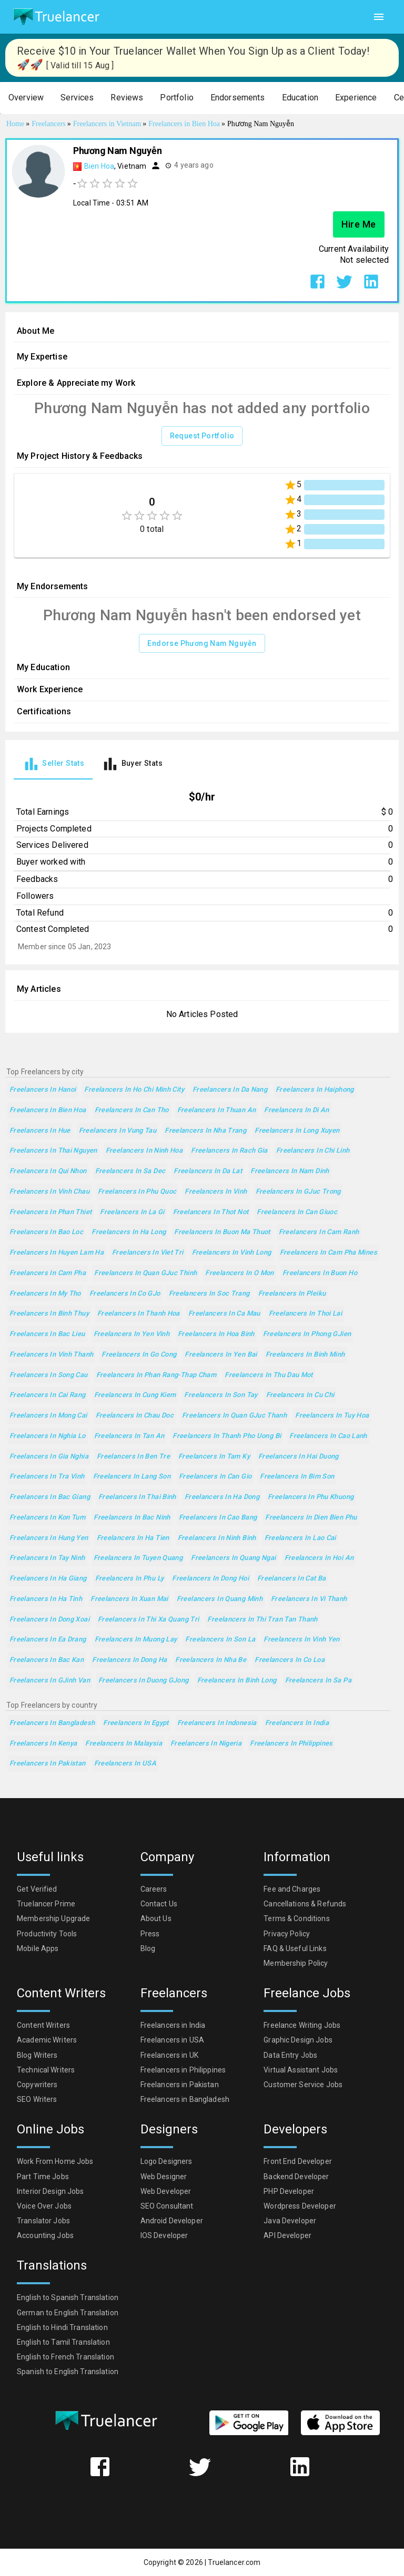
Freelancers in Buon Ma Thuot (222, 1232)
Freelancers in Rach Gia (229, 1151)
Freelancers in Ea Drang (47, 1639)
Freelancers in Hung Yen (48, 1538)
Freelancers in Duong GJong (143, 1680)
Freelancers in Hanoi (42, 1090)
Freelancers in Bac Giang (49, 1497)
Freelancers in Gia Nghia (48, 1457)
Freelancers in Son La (220, 1639)
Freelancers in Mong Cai (48, 1416)
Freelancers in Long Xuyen (296, 1131)
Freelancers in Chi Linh (313, 1151)
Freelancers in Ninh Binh (217, 1538)
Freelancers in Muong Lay (136, 1639)
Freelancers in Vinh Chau (49, 1192)
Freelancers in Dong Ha (129, 1660)
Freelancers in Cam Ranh (319, 1232)
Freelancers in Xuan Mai (129, 1599)
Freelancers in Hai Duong (298, 1457)
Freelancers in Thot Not (211, 1212)
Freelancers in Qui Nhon (48, 1171)
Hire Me (359, 224)
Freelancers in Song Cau (48, 1375)
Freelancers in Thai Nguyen (53, 1151)
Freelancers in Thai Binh (137, 1497)
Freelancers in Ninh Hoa (144, 1151)
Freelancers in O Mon (239, 1273)
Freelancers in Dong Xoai (49, 1620)
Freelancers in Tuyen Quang (138, 1558)
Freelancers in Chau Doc (135, 1416)
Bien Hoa (99, 166)
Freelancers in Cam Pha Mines (328, 1253)
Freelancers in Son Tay (220, 1395)
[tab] (53, 763)
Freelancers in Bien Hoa (47, 1110)
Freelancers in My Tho (45, 1294)
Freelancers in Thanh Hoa (138, 1314)
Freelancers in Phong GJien (307, 1334)
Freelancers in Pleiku (292, 1294)
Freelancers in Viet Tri (148, 1253)
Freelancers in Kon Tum (47, 1518)
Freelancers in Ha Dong (222, 1497)
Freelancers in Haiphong (315, 1090)
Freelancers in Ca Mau (224, 1314)
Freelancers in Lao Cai (300, 1538)
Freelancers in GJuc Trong (298, 1192)
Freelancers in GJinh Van (49, 1680)
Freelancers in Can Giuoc (297, 1212)
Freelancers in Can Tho (132, 1110)
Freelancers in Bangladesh (52, 1723)
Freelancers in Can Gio (215, 1477)
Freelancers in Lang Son (132, 1477)
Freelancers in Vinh (216, 1192)
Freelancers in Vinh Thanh (51, 1355)
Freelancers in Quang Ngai (233, 1558)
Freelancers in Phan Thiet (50, 1212)
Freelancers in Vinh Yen (301, 1639)
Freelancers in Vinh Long (232, 1253)
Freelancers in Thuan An (216, 1110)
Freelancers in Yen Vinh (132, 1334)
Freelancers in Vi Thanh (309, 1599)
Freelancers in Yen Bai (221, 1355)
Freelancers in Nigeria (206, 1744)
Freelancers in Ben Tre (133, 1457)
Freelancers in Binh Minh (305, 1355)
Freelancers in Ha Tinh (45, 1599)
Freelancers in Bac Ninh (132, 1518)
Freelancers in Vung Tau (118, 1131)
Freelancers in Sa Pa (318, 1680)
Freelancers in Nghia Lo (47, 1436)
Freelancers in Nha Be (210, 1660)
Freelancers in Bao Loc (46, 1232)
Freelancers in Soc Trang (209, 1294)
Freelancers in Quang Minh (220, 1599)
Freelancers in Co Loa (289, 1660)
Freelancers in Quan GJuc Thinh (145, 1273)
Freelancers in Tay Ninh (47, 1558)
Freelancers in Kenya (43, 1744)
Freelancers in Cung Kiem (135, 1395)
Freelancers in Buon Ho (319, 1273)
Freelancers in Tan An (129, 1436)
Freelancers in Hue (40, 1131)
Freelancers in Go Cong (138, 1355)
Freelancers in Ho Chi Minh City (134, 1090)
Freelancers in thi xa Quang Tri (148, 1620)
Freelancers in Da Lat (207, 1171)
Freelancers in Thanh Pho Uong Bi (226, 1436)
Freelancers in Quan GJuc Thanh (234, 1416)
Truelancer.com (234, 2562)
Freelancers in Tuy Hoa (332, 1416)
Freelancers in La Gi (132, 1212)
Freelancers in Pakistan (47, 1764)
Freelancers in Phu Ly (129, 1579)
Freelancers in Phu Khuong (311, 1497)
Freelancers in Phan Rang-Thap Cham (156, 1375)
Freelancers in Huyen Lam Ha (56, 1253)
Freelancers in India (297, 1723)
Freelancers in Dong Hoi (210, 1579)
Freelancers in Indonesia (217, 1723)
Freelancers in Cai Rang (47, 1395)
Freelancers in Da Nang (229, 1090)
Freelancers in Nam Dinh (289, 1171)
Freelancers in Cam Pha (47, 1273)
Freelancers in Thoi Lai (306, 1314)
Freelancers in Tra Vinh (47, 1477)
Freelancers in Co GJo (125, 1294)
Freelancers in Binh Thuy (49, 1314)
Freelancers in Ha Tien (133, 1538)
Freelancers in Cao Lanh (328, 1436)
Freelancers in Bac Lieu (47, 1334)
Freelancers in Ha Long (128, 1232)
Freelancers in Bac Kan (46, 1660)
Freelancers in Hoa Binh (216, 1334)
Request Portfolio (202, 436)
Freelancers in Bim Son (297, 1477)
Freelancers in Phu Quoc (137, 1192)
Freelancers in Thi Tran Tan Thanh (262, 1620)
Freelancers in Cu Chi (300, 1395)
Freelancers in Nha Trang (205, 1131)
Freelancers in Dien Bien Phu (311, 1518)
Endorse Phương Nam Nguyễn (201, 643)
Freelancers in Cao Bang (218, 1518)
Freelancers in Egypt (135, 1723)
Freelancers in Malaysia (123, 1744)
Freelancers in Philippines (291, 1744)
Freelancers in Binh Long (237, 1680)
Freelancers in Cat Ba (291, 1579)
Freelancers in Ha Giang (48, 1579)
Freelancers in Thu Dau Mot (269, 1375)
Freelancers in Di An (296, 1110)
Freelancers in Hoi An (319, 1558)
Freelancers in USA (125, 1764)
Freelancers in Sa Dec (130, 1171)
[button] (26, 98)
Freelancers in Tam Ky (214, 1457)
